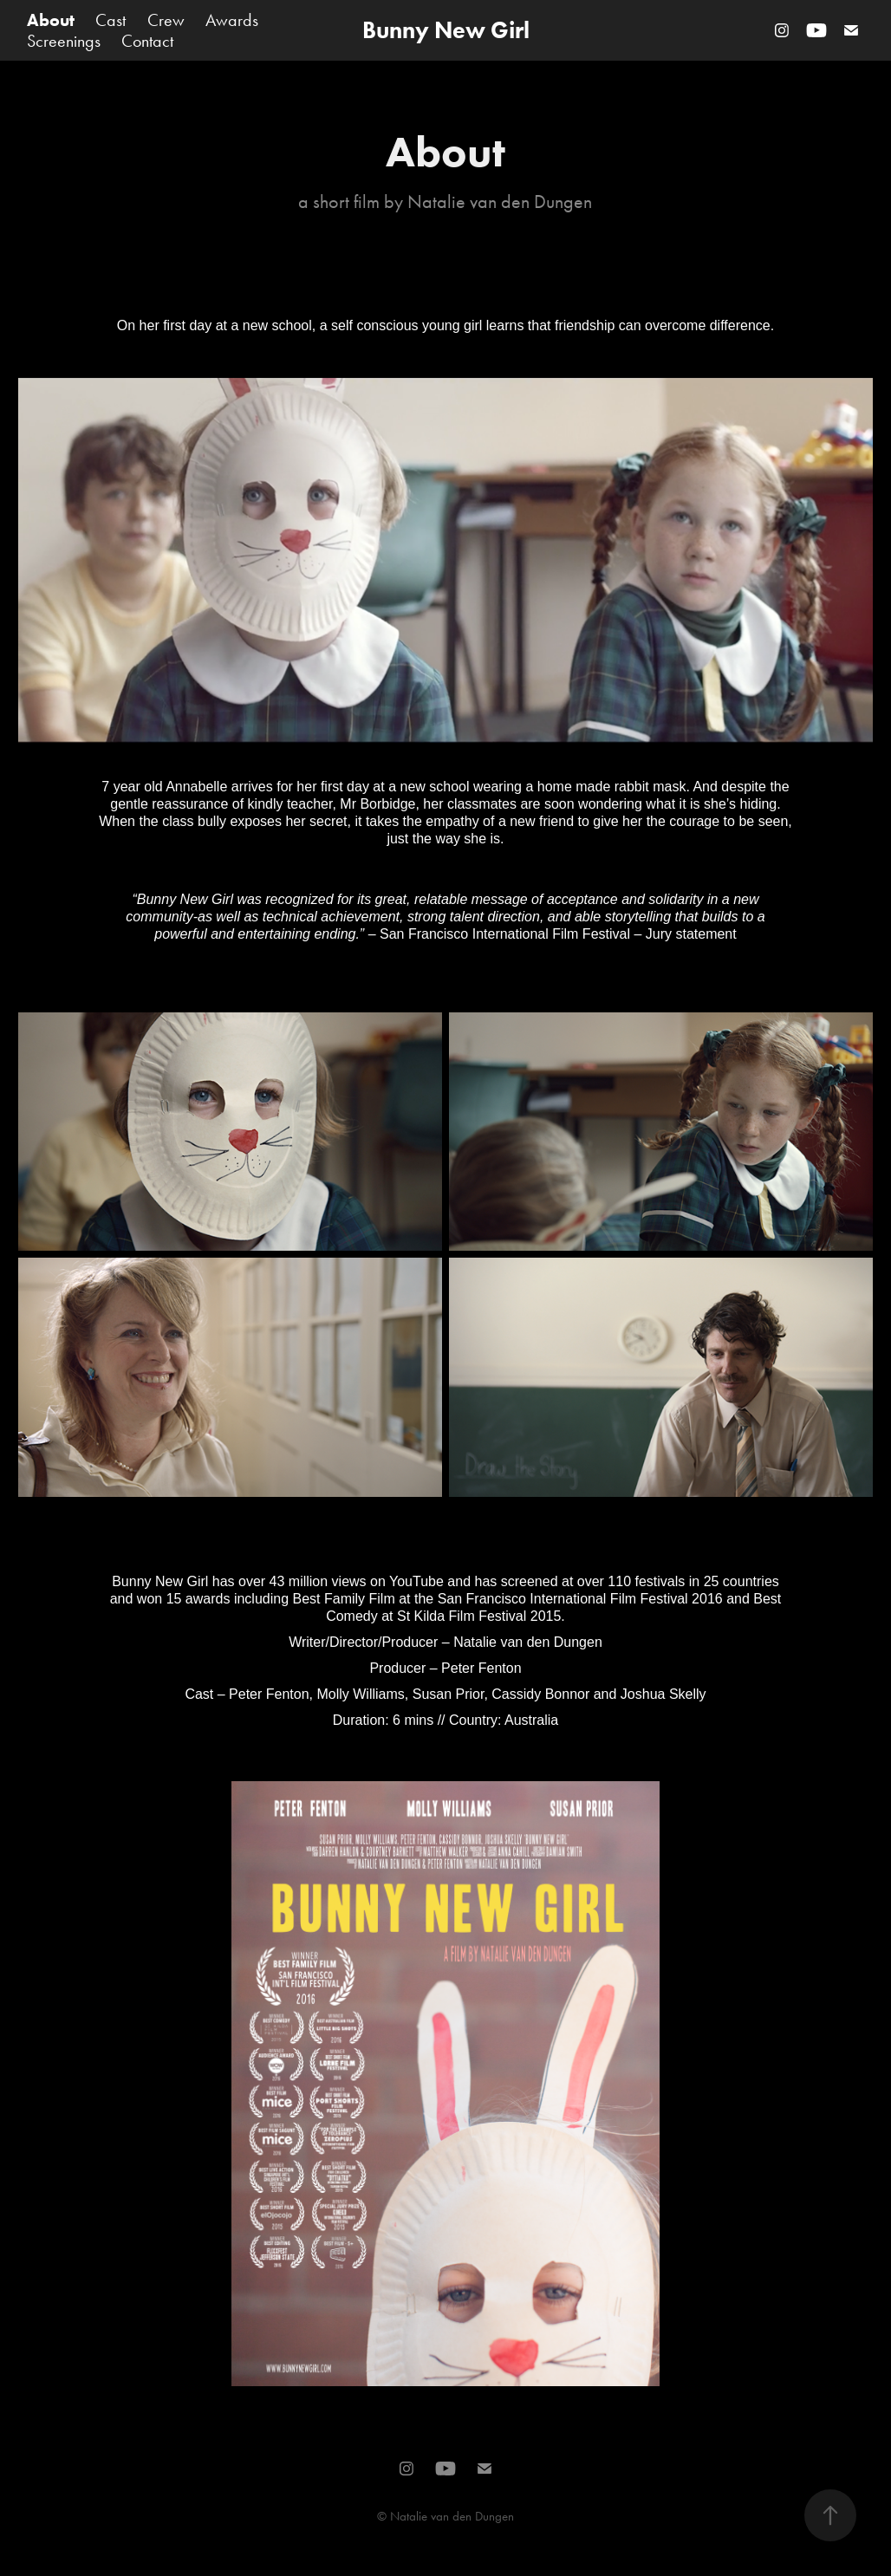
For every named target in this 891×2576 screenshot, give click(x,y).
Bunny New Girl (446, 30)
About (51, 20)
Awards (231, 20)
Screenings (64, 40)
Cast (110, 20)
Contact (147, 40)
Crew (166, 20)
